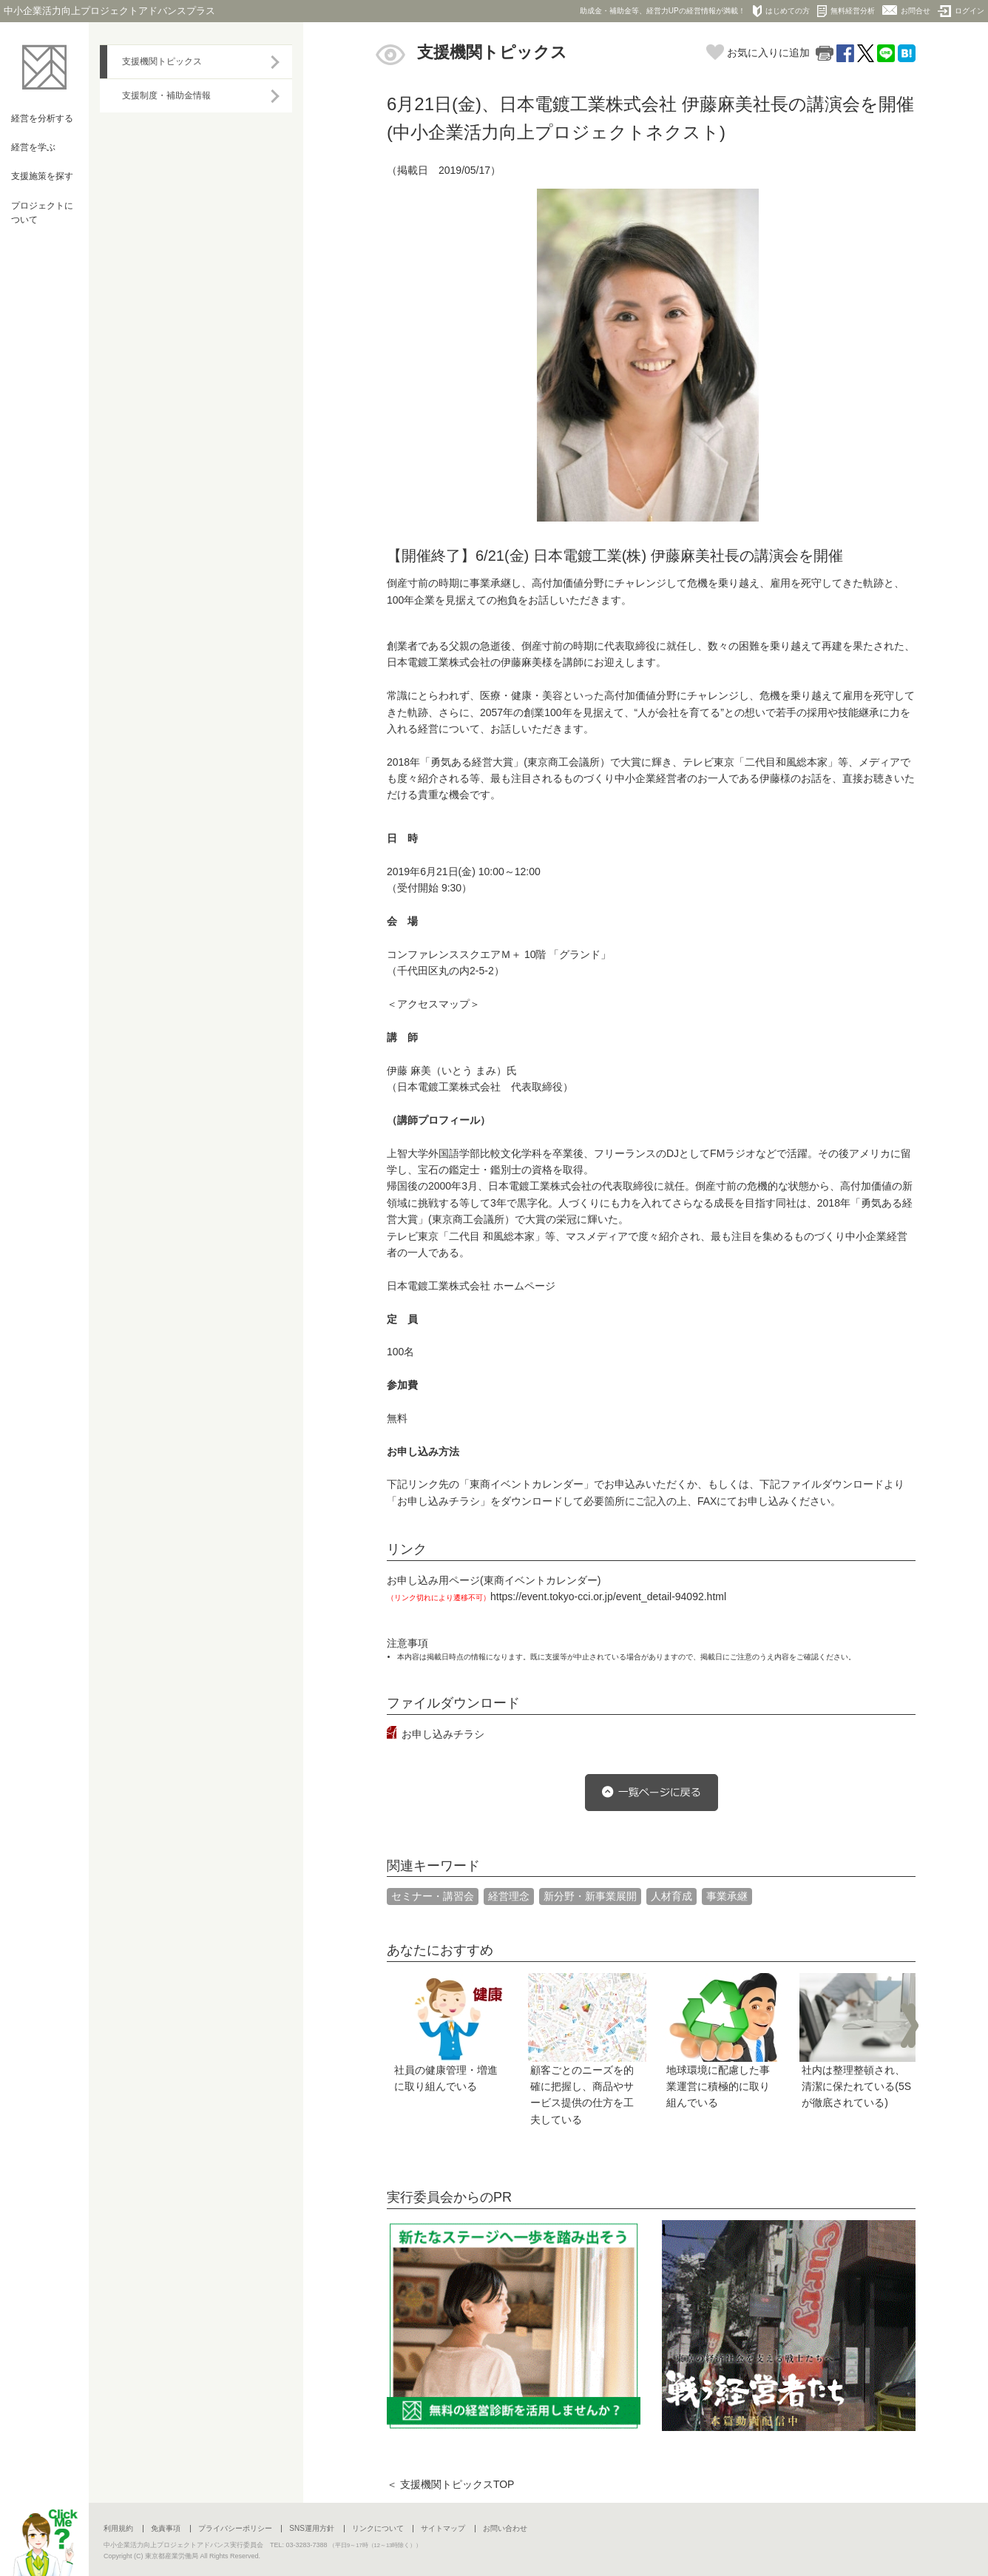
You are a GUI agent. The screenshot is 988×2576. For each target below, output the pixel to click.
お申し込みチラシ (443, 1734)
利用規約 (118, 2528)
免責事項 (165, 2528)
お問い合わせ (505, 2528)
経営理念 (508, 1896)
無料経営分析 (846, 11)
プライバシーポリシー (235, 2528)
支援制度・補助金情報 (166, 95)
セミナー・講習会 (432, 1896)
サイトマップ (443, 2528)
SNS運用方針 (311, 2528)
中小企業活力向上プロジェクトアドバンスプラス (109, 10)
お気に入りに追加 (758, 52)
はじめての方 (781, 11)
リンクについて (378, 2528)
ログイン (961, 11)
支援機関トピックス (162, 61)
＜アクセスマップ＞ (433, 1004)
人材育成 (671, 1896)
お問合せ (906, 10)
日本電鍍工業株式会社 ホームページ (471, 1286)
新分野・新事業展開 (590, 1896)
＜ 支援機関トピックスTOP (450, 2484)
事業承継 (727, 1896)
